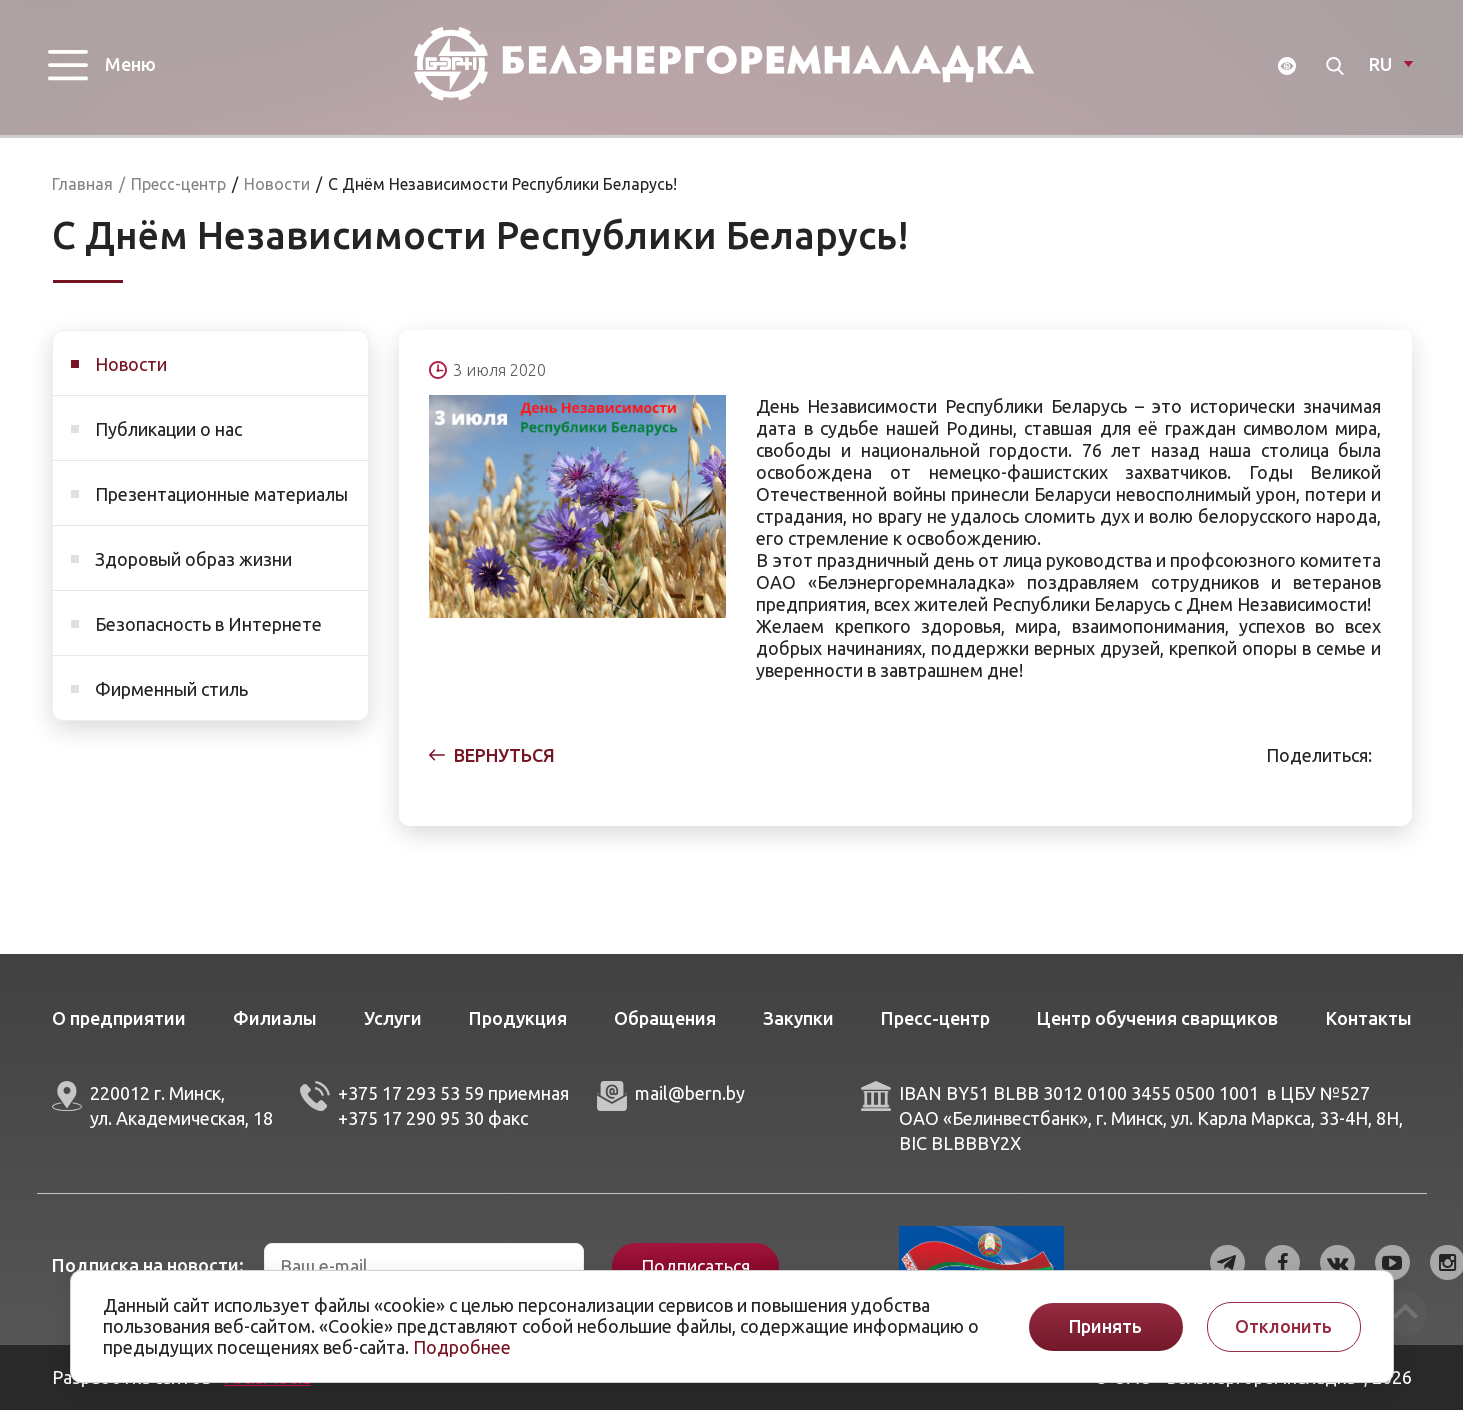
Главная (82, 196)
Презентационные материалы (221, 506)
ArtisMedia (268, 1389)
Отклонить (1283, 1326)
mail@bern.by (690, 1105)
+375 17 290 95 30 (411, 1130)
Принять (1105, 1326)
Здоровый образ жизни (193, 571)
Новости (131, 376)
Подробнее (462, 1347)
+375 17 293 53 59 (411, 1105)
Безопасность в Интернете (208, 636)
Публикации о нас (168, 441)
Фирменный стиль (171, 701)
